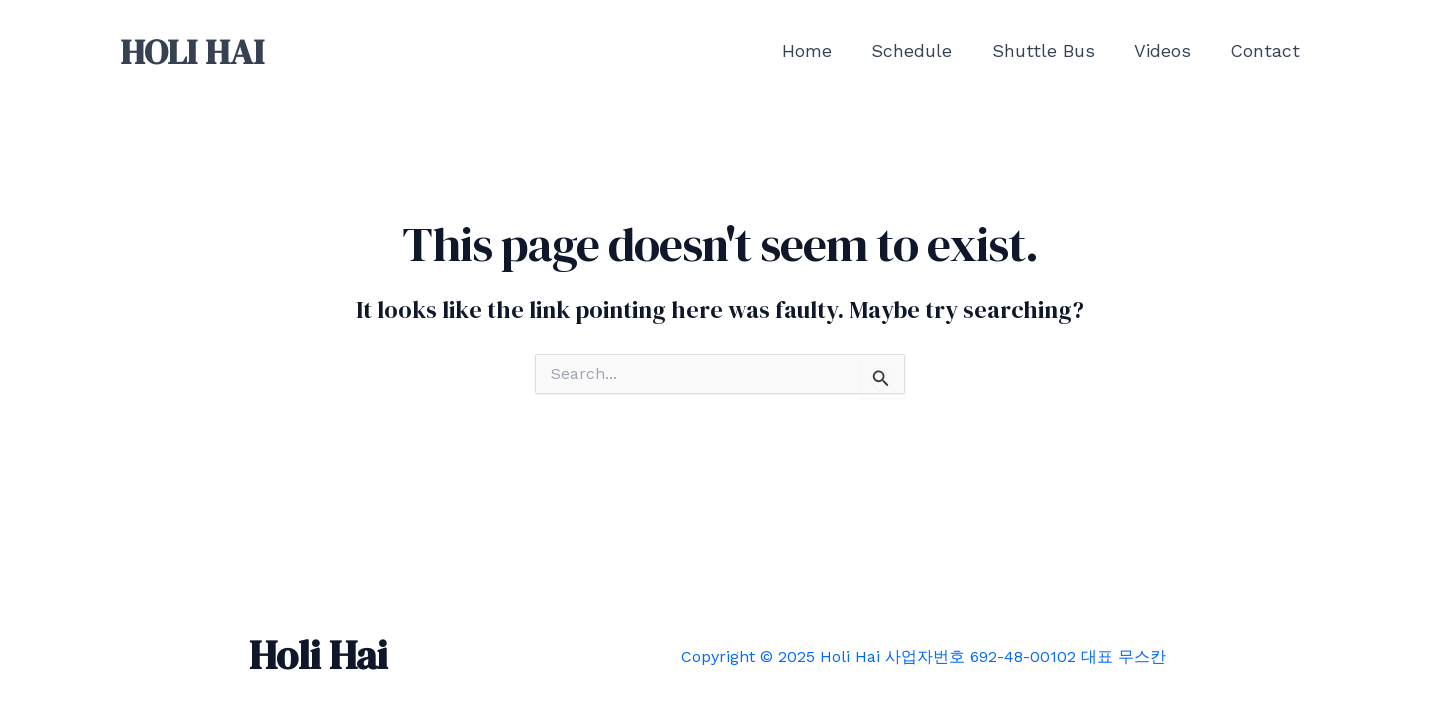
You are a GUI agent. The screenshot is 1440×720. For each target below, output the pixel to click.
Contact (1267, 50)
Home (822, 50)
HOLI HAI (192, 52)
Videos (1167, 50)
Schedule (923, 50)
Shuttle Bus (1051, 50)
